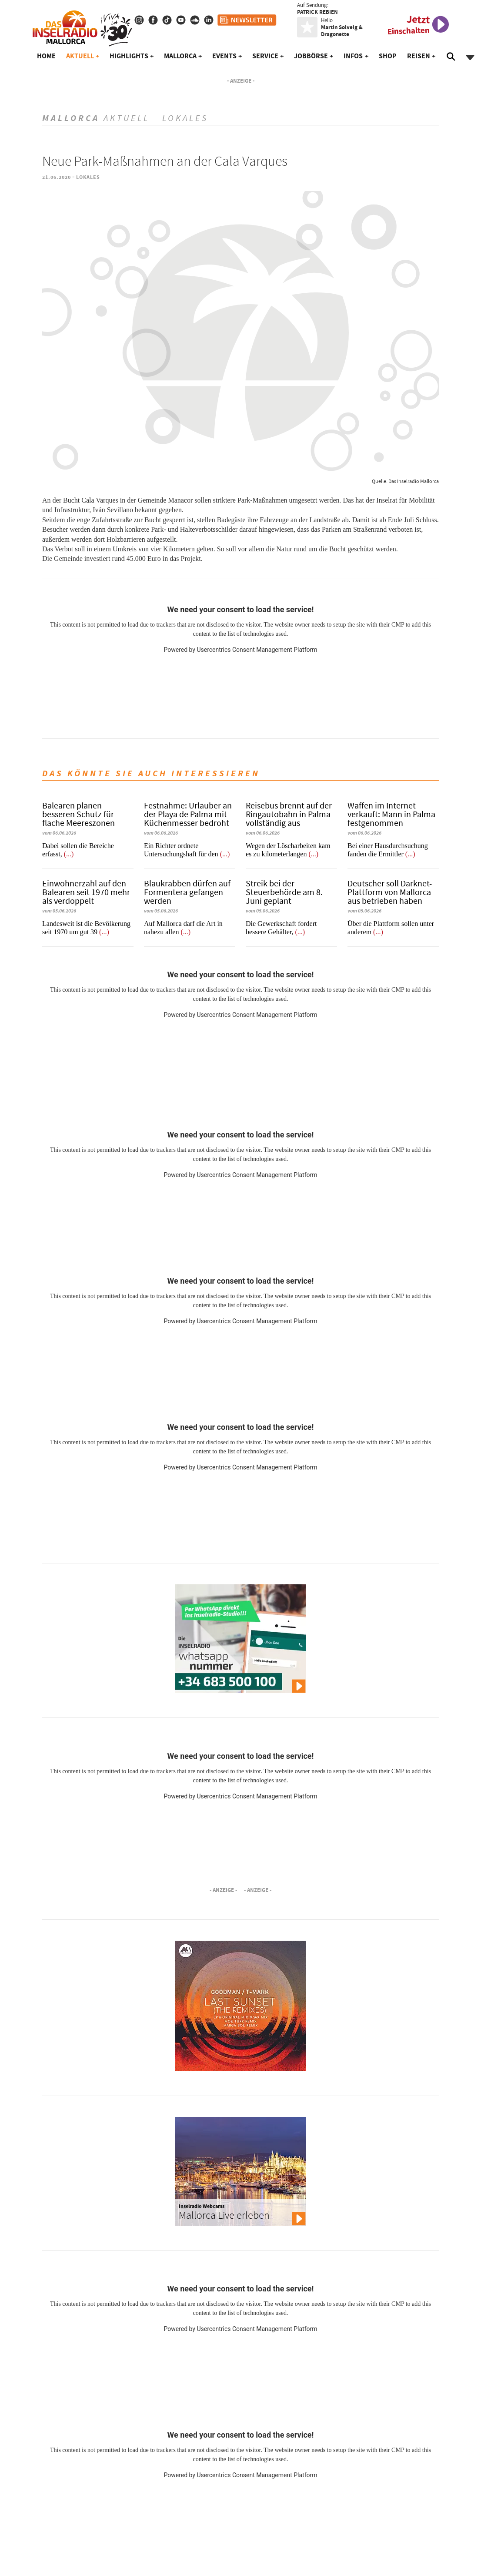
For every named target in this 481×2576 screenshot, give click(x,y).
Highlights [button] (129, 55)
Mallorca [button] (180, 55)
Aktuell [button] (80, 55)
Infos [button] (353, 55)
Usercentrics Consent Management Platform (257, 649)
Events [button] (224, 55)
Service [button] (265, 55)
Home (46, 55)
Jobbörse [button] (311, 55)
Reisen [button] (418, 55)
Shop (388, 55)
